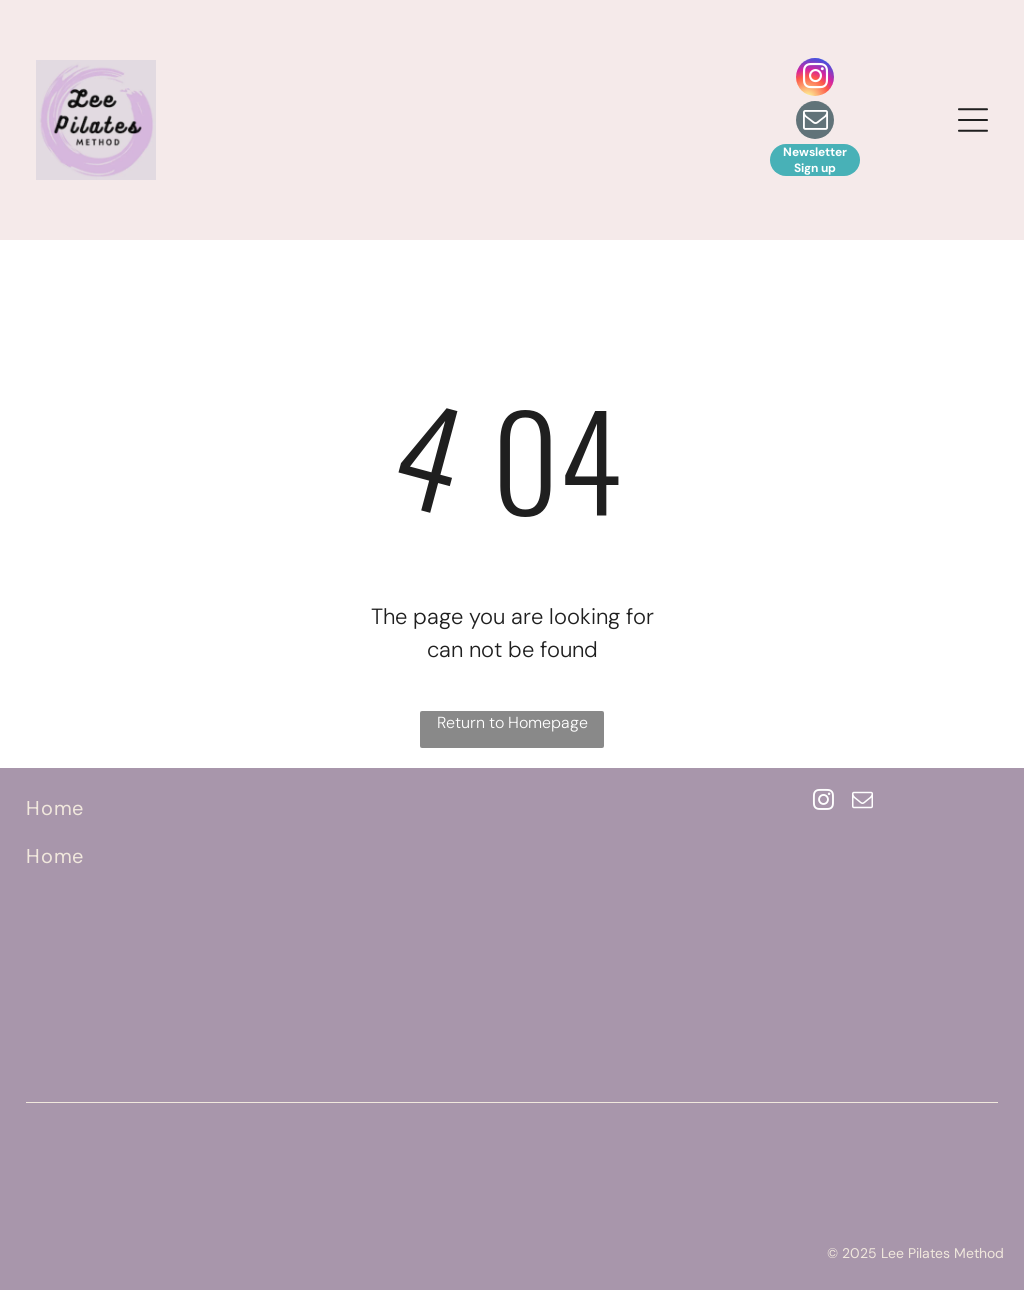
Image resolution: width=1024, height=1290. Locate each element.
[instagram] (815, 79)
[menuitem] (180, 808)
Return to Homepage (512, 722)
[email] (815, 122)
